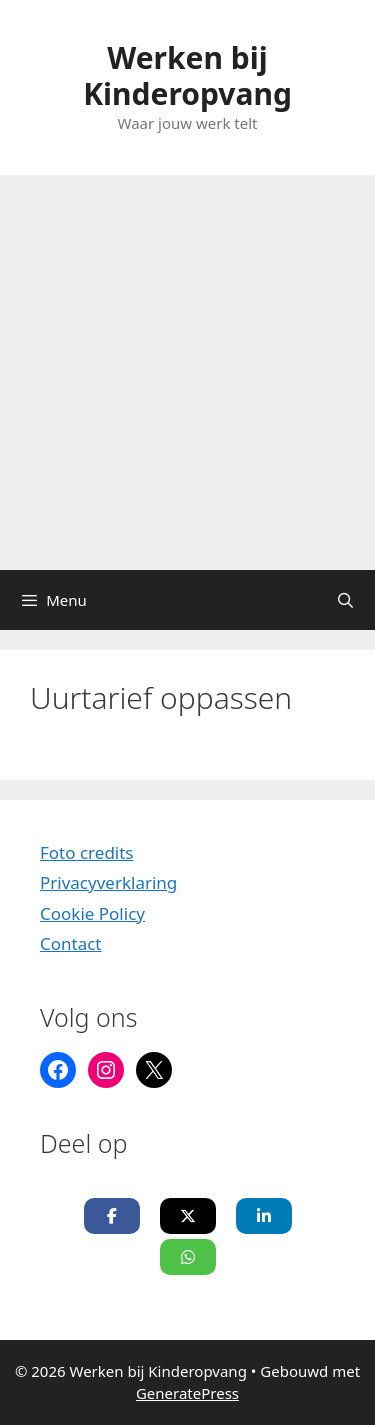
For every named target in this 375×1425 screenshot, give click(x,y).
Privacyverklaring (108, 882)
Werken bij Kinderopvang (187, 75)
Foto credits (87, 852)
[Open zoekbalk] (345, 600)
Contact (71, 943)
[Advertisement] (187, 372)
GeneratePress (187, 1393)
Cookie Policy (92, 913)
